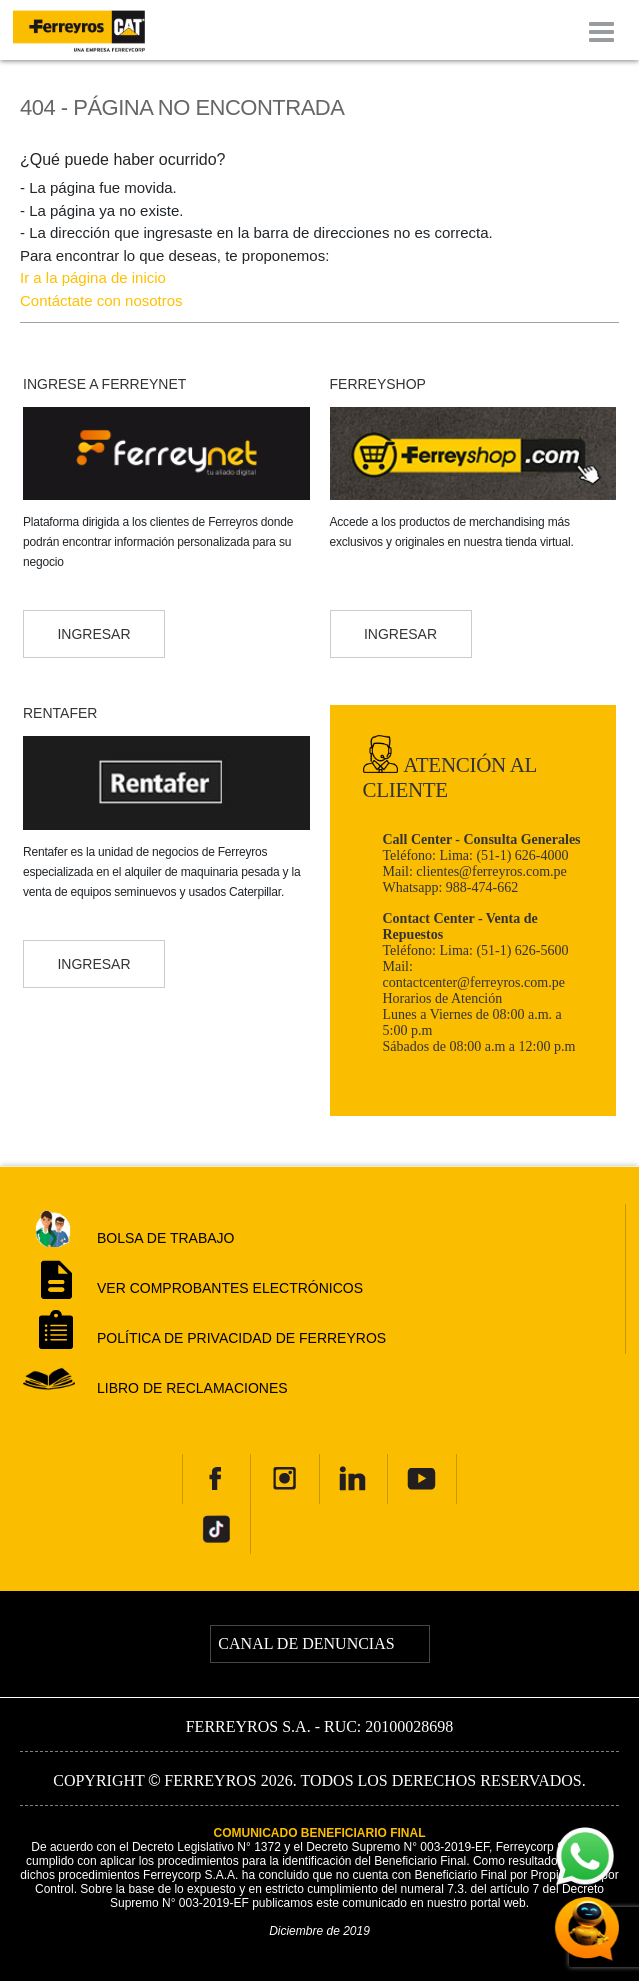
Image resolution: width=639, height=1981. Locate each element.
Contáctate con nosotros (101, 300)
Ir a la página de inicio (93, 277)
